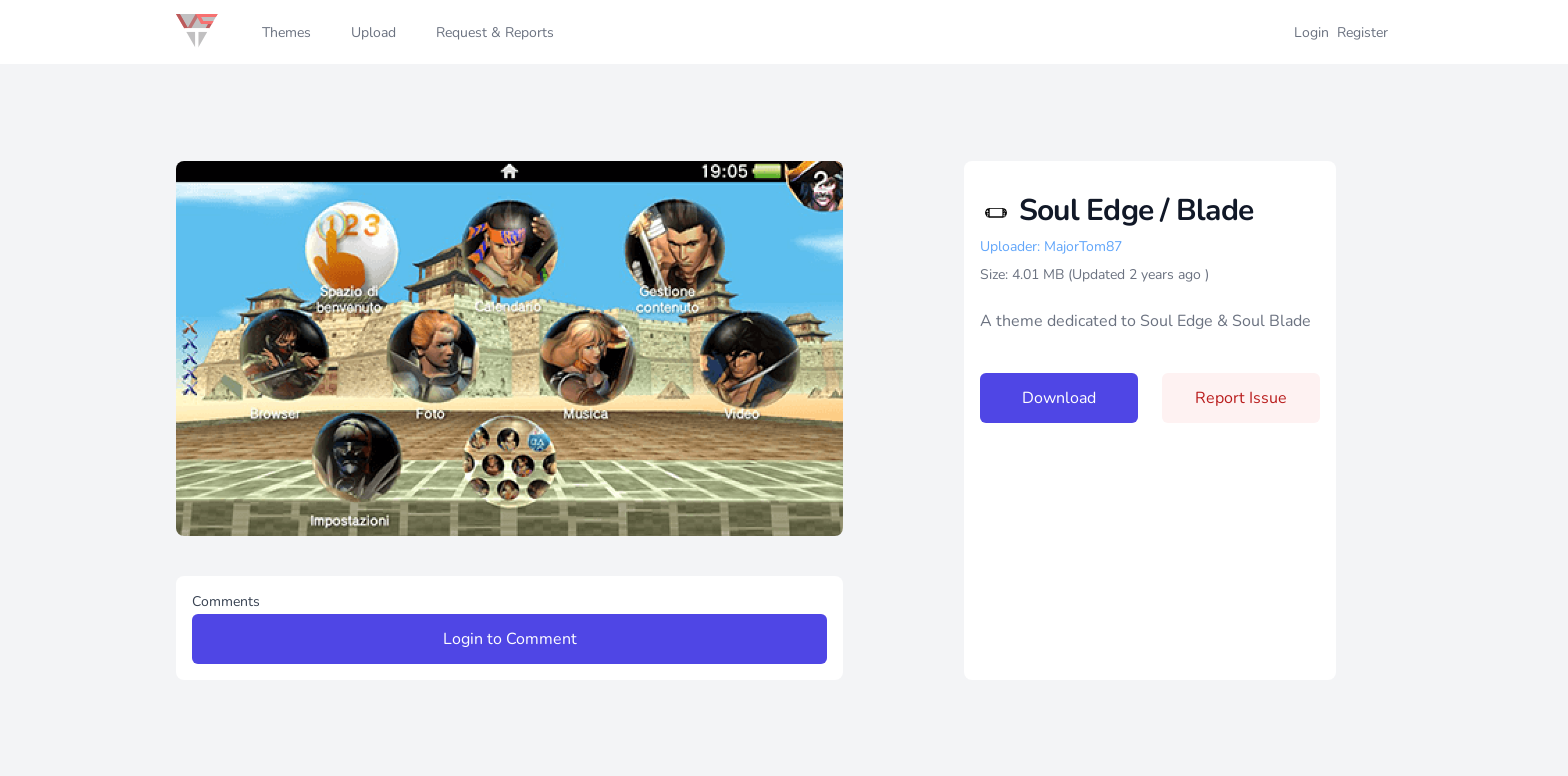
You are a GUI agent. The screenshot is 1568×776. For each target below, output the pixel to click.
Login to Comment (510, 639)
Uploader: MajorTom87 (1051, 246)
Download (1059, 398)
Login (1311, 32)
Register (1362, 32)
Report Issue (1241, 398)
